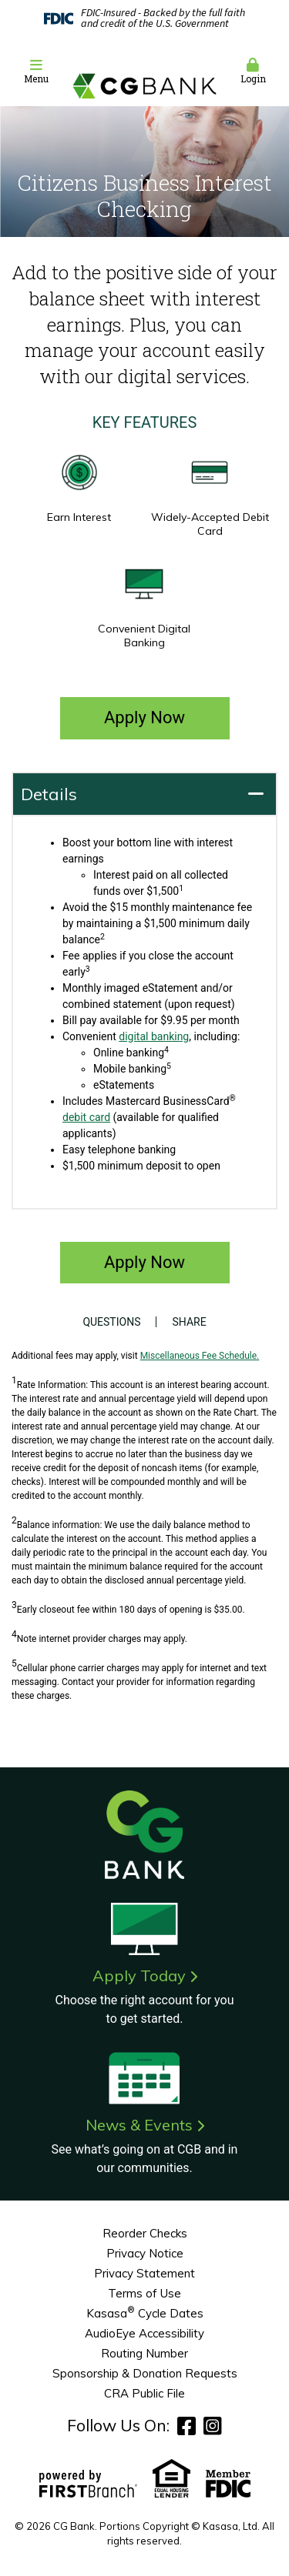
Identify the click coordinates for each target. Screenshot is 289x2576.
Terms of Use (144, 2293)
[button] (36, 71)
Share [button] (189, 1321)
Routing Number (144, 2353)
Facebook (186, 2425)
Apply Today (139, 1975)
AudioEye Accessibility (144, 2333)
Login (252, 71)
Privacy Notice (144, 2253)
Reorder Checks (144, 2233)
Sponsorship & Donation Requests (144, 2373)
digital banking (154, 1036)
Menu (36, 71)
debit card (86, 1117)
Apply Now (144, 717)
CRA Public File (144, 2393)
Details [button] (49, 794)
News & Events (139, 2124)
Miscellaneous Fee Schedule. (200, 1355)
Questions (111, 1321)
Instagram (212, 2425)
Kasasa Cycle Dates (144, 2313)
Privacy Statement (144, 2273)
